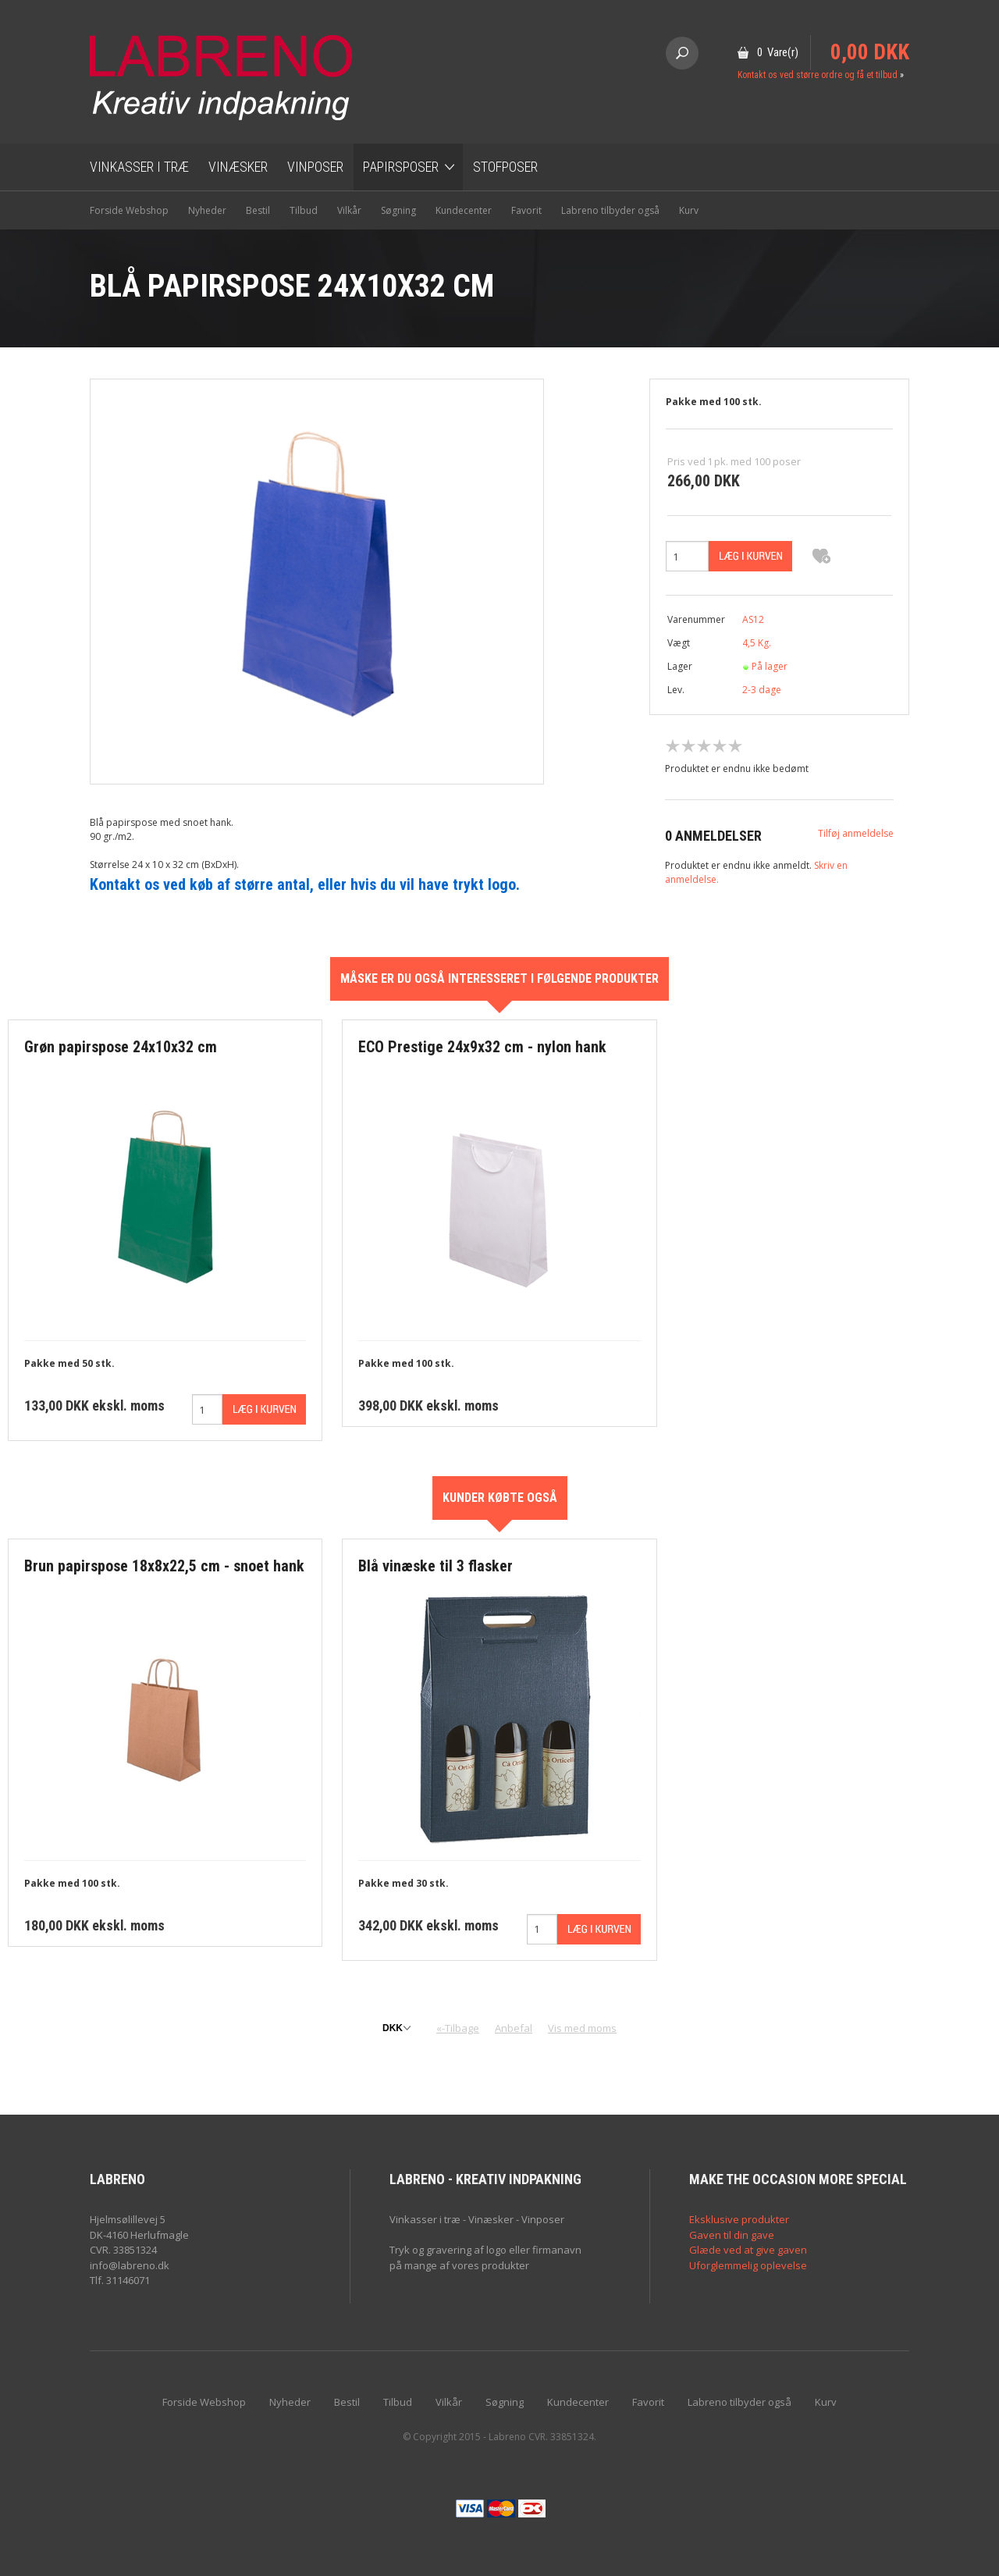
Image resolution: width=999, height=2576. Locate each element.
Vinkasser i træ (139, 166)
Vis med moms (582, 2028)
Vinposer (315, 166)
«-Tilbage (457, 2028)
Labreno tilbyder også (610, 210)
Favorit (526, 210)
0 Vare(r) (777, 52)
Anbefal (513, 2028)
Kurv (689, 210)
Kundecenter (464, 210)
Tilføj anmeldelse (856, 833)
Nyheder (207, 210)
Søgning (398, 210)
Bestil (258, 210)
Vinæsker (238, 166)
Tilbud (304, 210)
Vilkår (349, 210)
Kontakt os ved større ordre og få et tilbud (818, 74)
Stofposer (505, 166)
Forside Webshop (129, 210)
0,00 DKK (869, 52)
